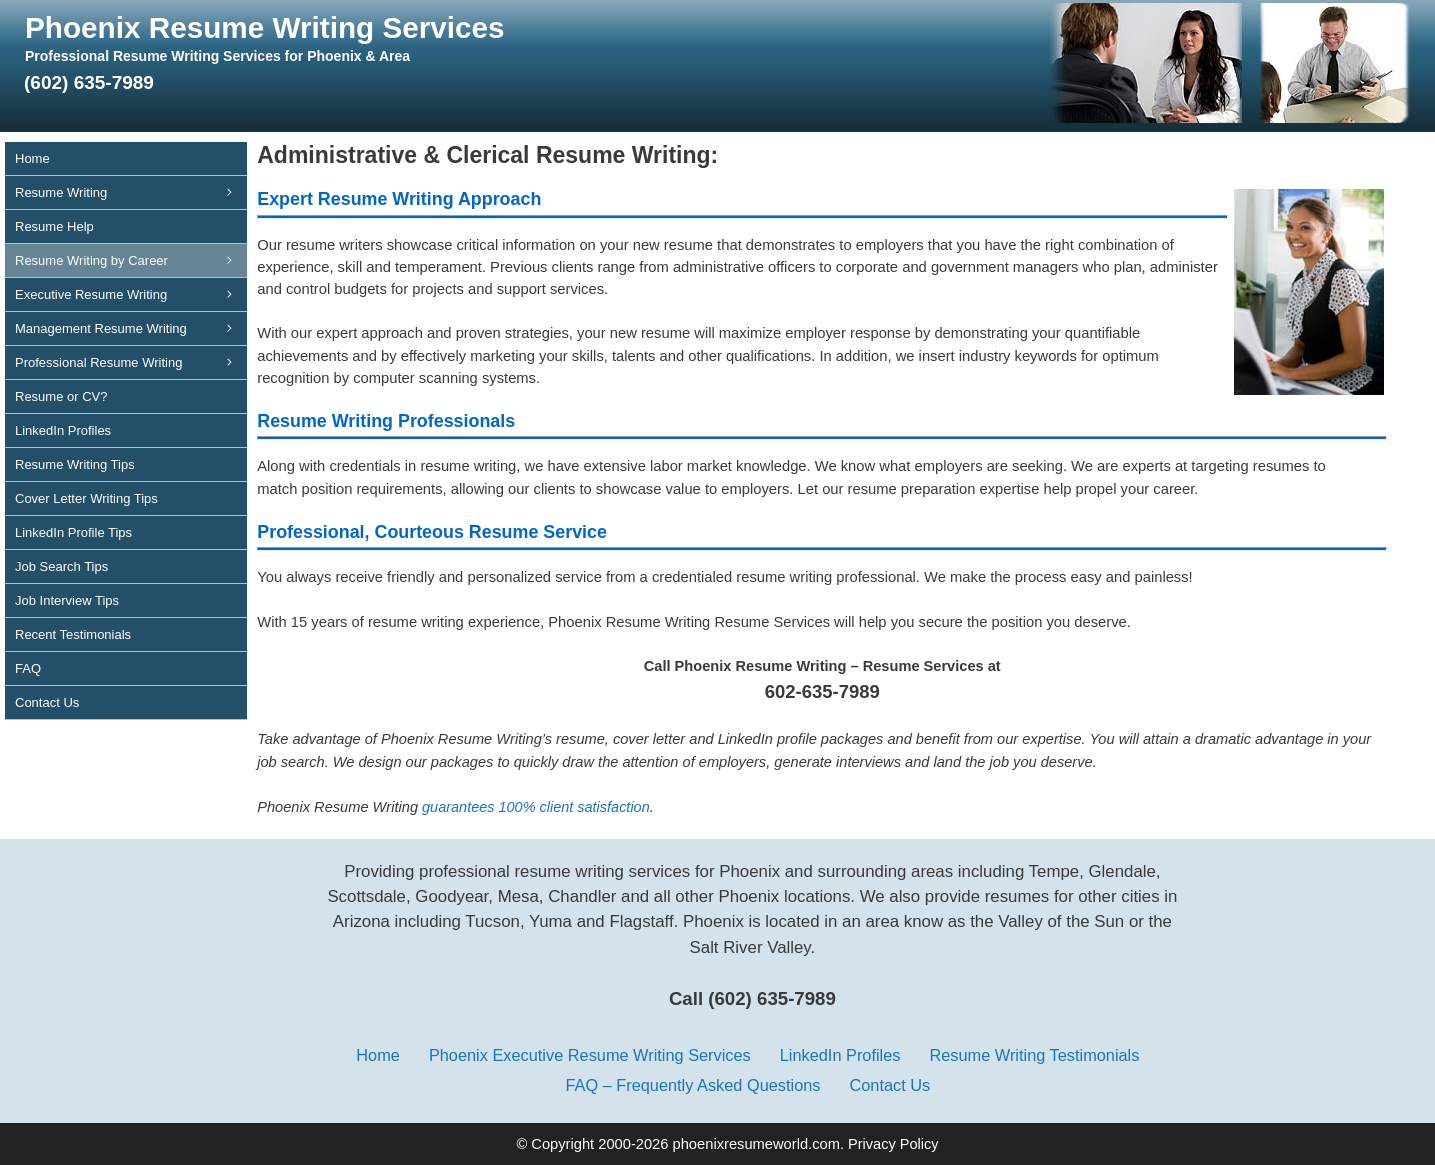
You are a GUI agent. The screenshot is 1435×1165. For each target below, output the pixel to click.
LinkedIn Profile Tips (73, 532)
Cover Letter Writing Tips (86, 498)
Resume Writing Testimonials (1034, 1055)
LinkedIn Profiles (63, 430)
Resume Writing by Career (131, 260)
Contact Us (47, 702)
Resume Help (54, 226)
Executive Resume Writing (131, 294)
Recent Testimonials (73, 634)
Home (32, 158)
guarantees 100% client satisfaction (536, 807)
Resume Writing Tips (75, 464)
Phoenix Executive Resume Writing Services (590, 1055)
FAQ (28, 668)
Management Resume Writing (131, 328)
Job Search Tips (61, 566)
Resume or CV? (61, 396)
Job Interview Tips (67, 600)
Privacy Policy (893, 1144)
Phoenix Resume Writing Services (265, 27)
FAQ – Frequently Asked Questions (692, 1085)
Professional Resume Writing (131, 362)
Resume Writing (131, 192)
